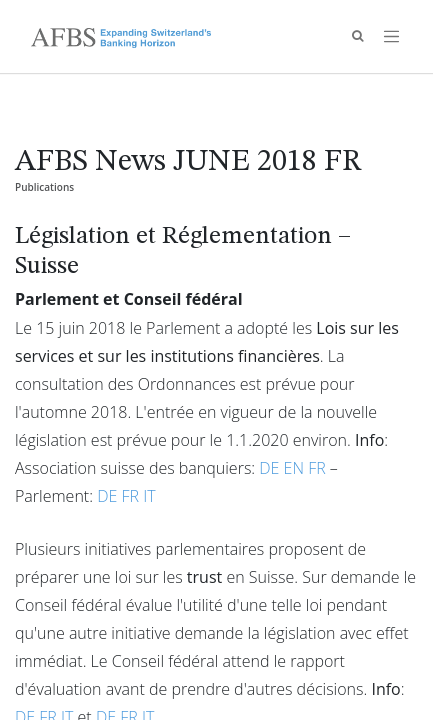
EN (294, 468)
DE (269, 468)
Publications (44, 187)
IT (149, 496)
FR (317, 468)
